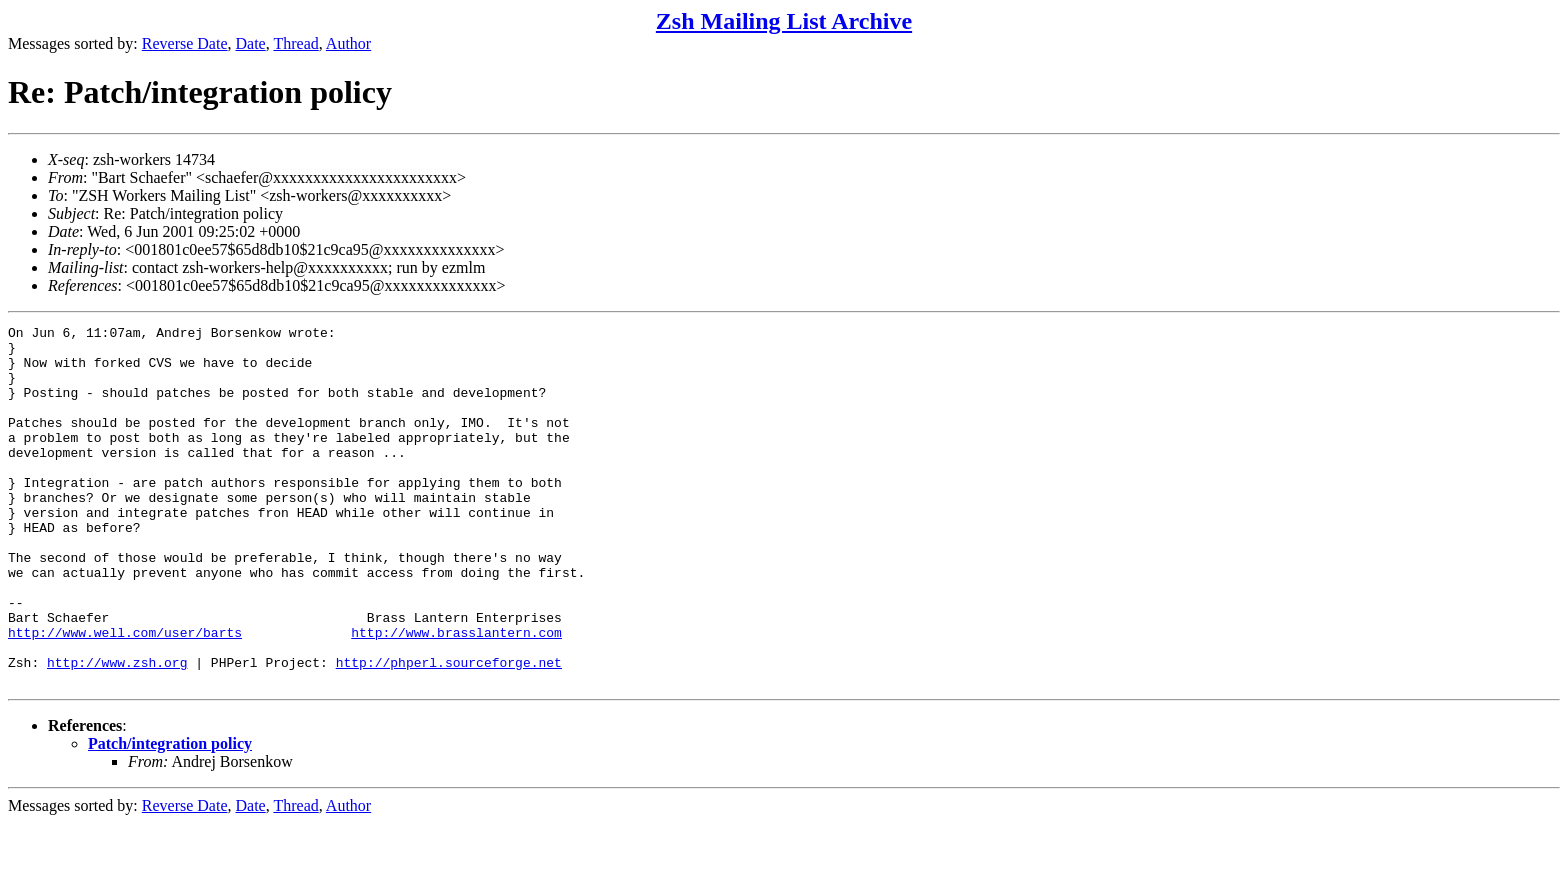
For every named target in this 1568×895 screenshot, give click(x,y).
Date (251, 43)
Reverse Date (185, 43)
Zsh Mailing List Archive (784, 21)
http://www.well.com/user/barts (125, 695)
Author (348, 43)
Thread (295, 43)
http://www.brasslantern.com (456, 695)
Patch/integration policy (170, 815)
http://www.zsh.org (117, 731)
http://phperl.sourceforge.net (449, 731)
